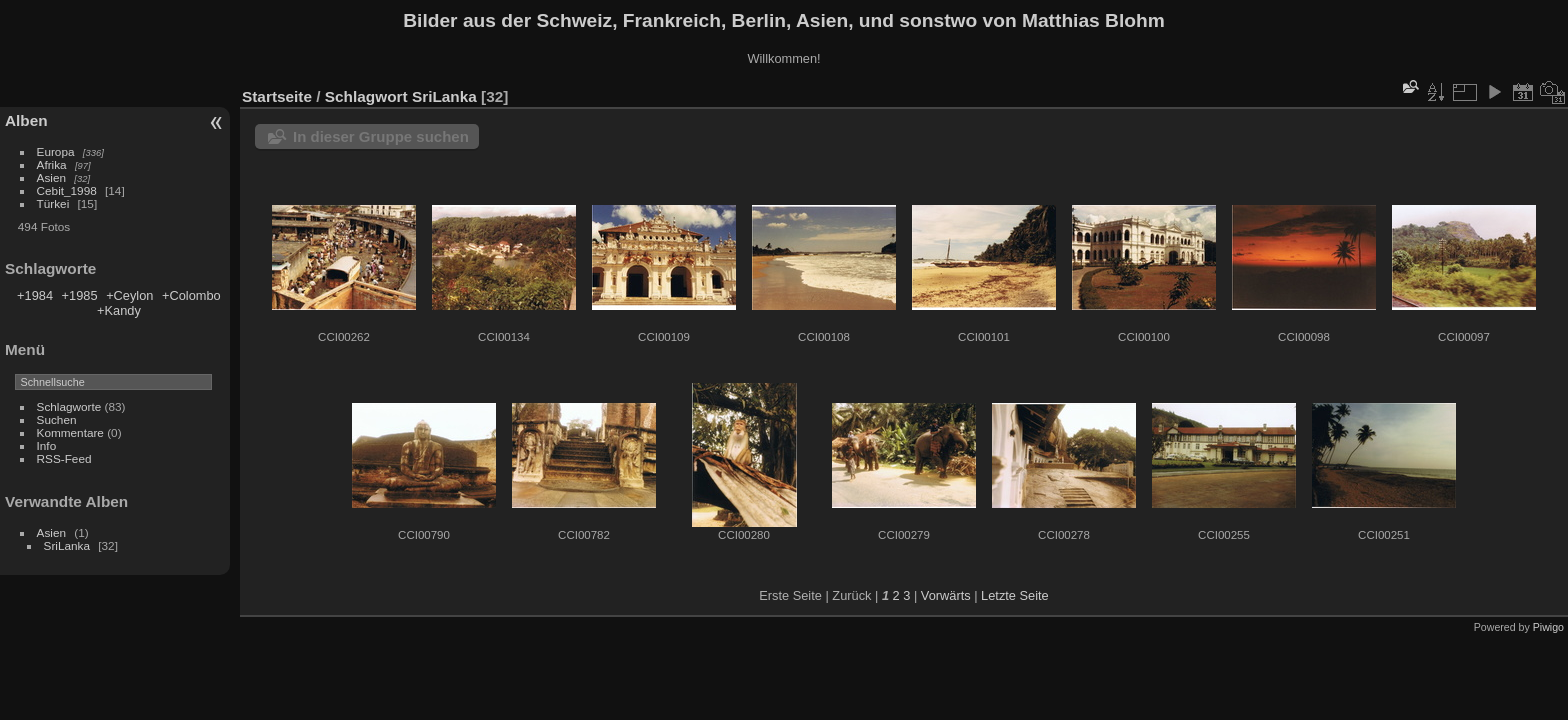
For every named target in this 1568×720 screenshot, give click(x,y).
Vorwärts (946, 595)
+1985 (80, 295)
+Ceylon (129, 295)
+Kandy (119, 310)
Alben (26, 120)
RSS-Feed (64, 458)
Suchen (57, 419)
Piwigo (1548, 627)
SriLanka (67, 545)
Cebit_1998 (67, 190)
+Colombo (191, 295)
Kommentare (70, 432)
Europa (56, 151)
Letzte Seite (1015, 595)
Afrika (52, 164)
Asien (51, 177)
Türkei (53, 203)
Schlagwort (366, 96)
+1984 (35, 295)
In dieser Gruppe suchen (381, 136)
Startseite (277, 96)
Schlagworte (69, 406)
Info (47, 445)
